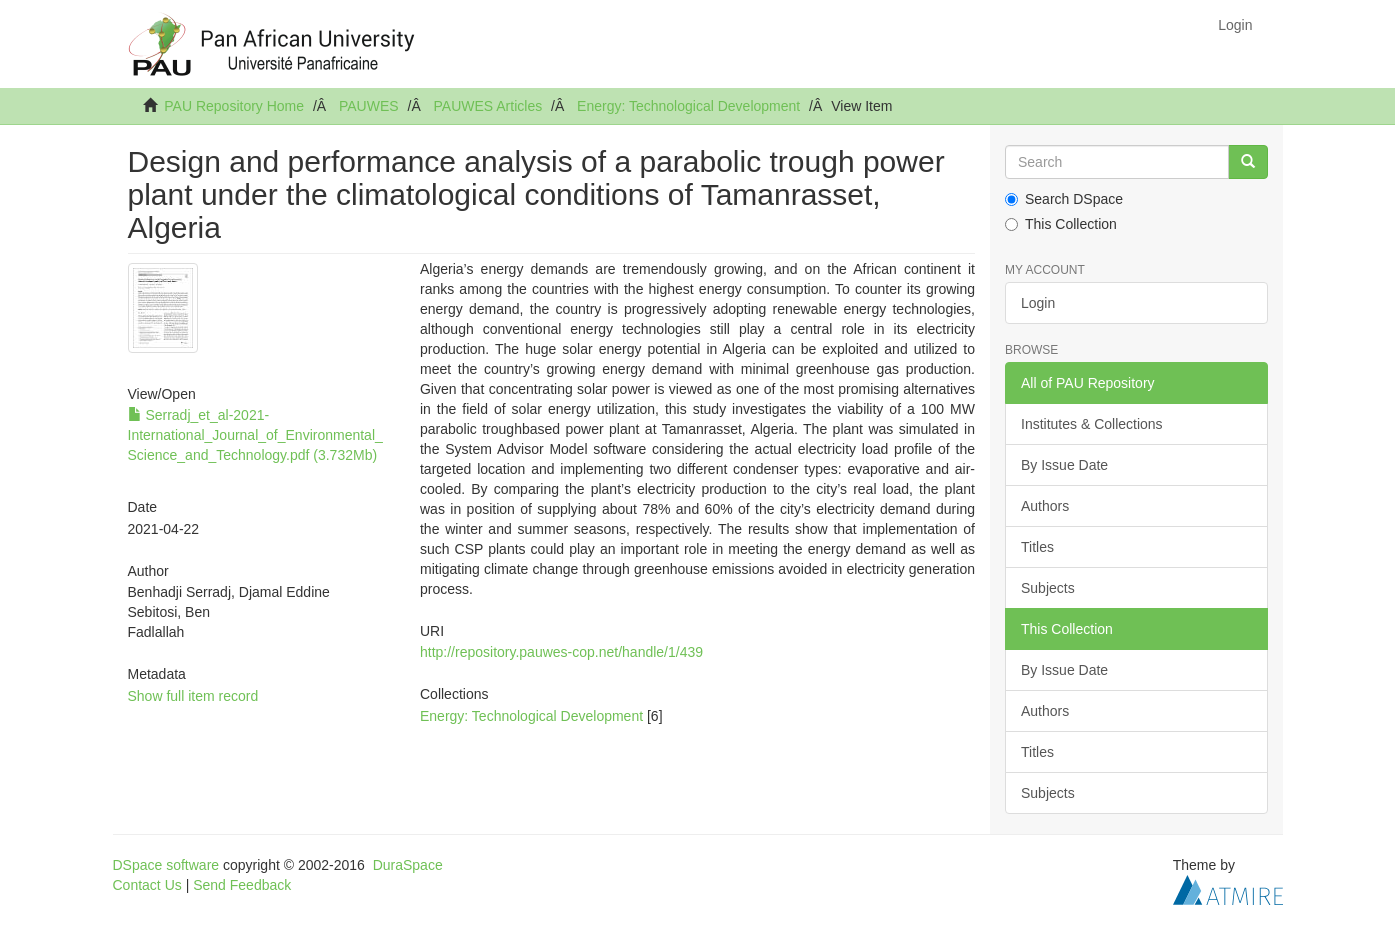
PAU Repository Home (234, 106)
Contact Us (147, 885)
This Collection (1061, 224)
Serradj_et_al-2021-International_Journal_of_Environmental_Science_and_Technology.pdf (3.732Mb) (255, 435)
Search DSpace (1064, 199)
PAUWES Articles (488, 106)
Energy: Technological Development (688, 106)
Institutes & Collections (1092, 424)
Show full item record (193, 696)
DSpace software (166, 865)
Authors (1045, 506)
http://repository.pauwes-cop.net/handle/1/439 (561, 652)
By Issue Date (1064, 465)
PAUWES (369, 106)
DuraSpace (408, 865)
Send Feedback (242, 885)
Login (1038, 303)
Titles (1037, 547)
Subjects (1048, 588)
